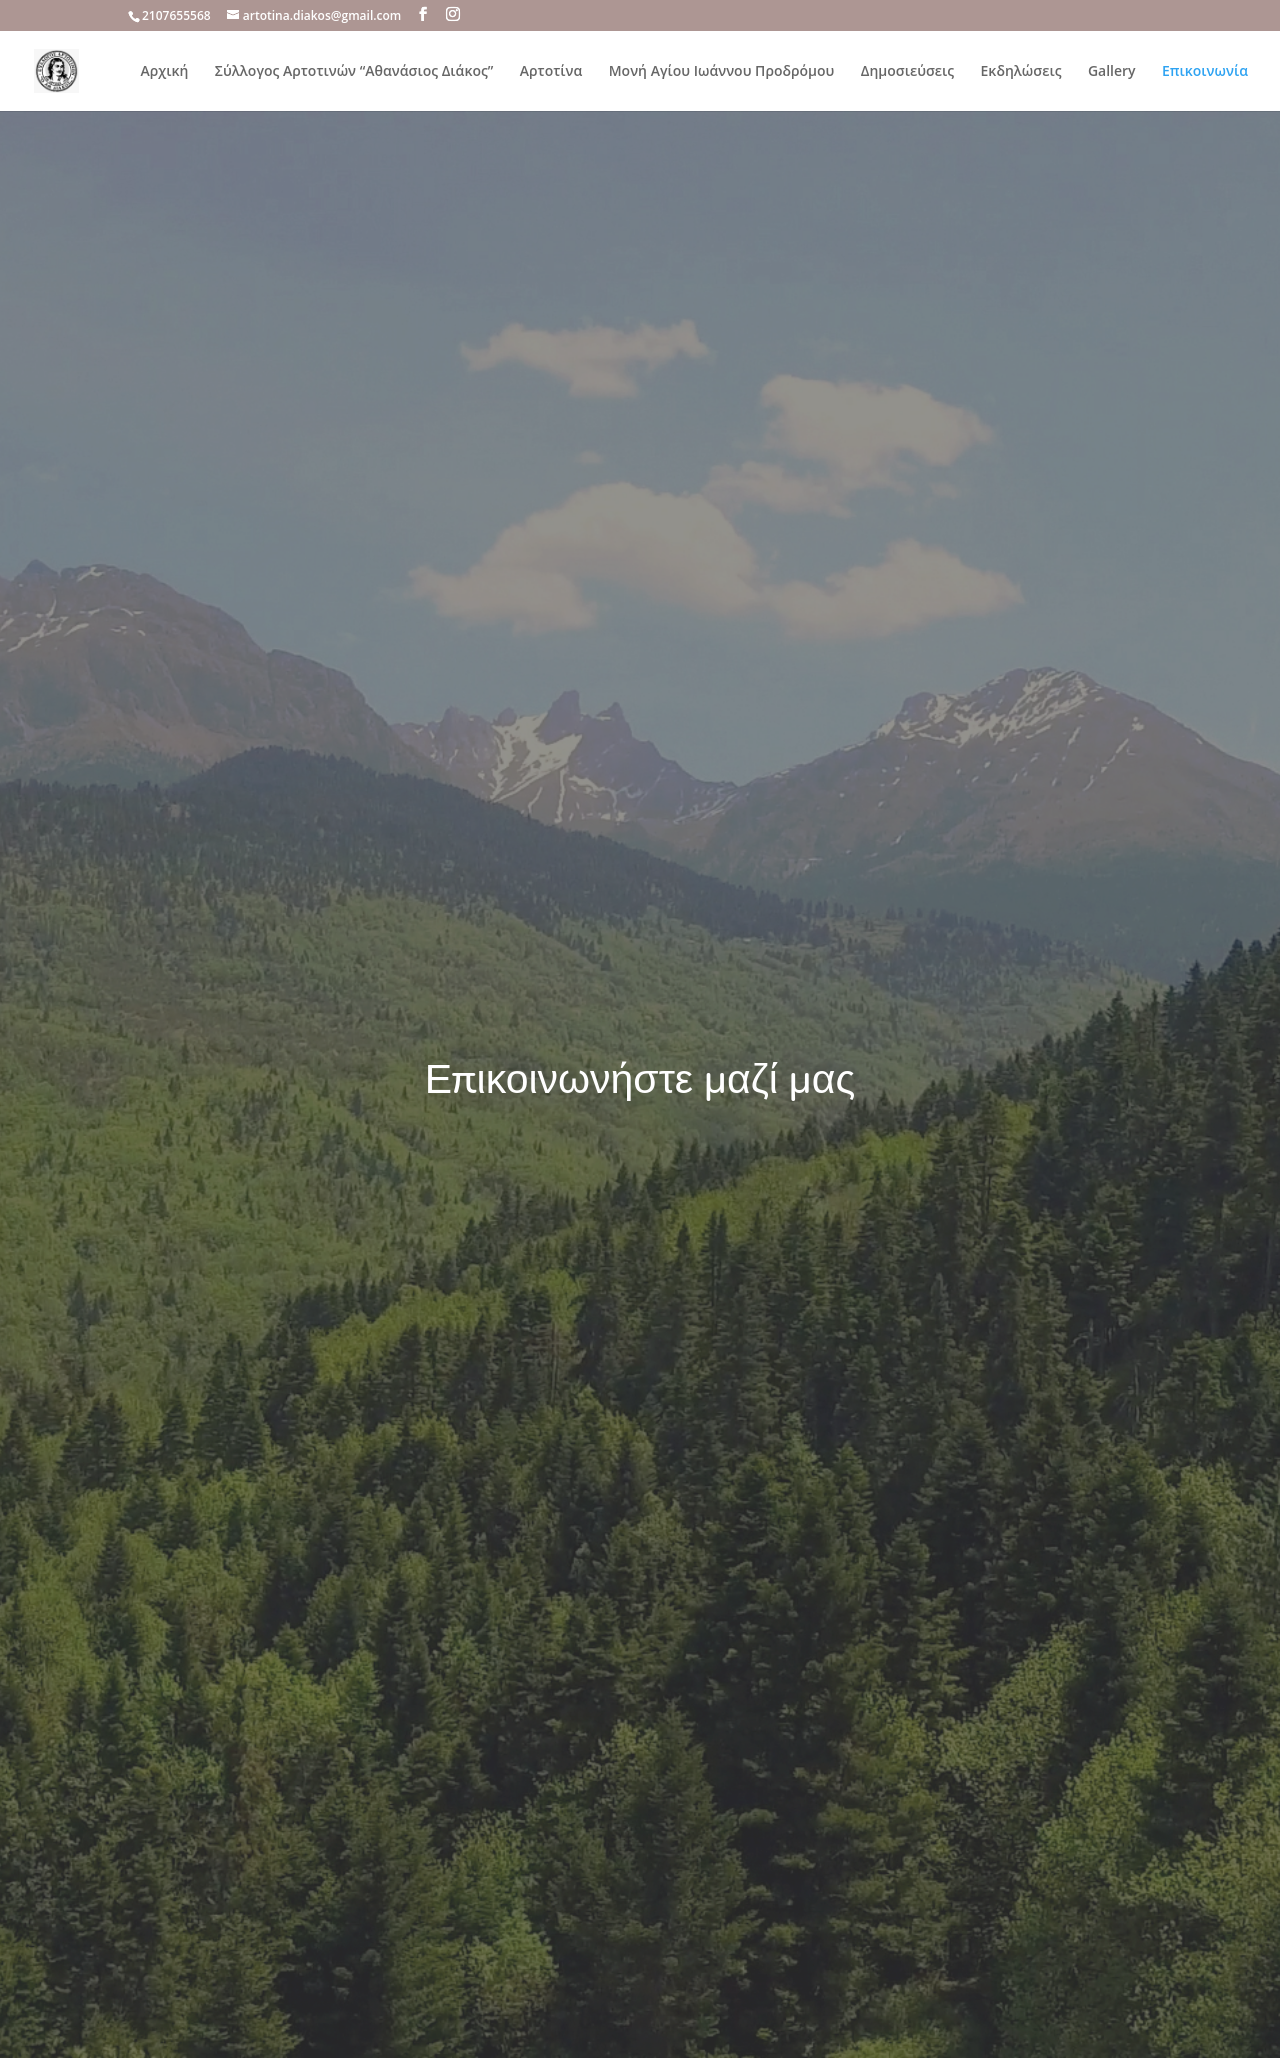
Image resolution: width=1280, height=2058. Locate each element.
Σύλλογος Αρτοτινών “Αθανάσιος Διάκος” (354, 72)
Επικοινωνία (1205, 72)
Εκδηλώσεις (1021, 72)
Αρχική (165, 72)
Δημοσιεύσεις (907, 72)
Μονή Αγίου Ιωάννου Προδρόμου (722, 72)
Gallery (1112, 72)
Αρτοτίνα (551, 72)
